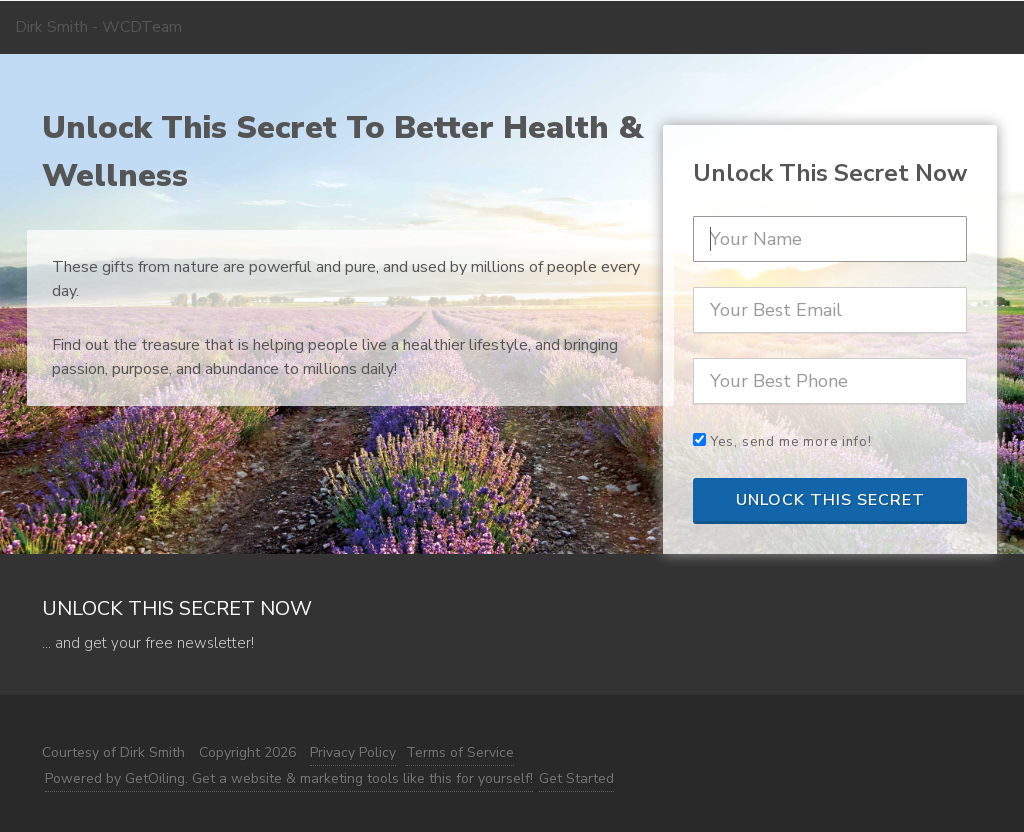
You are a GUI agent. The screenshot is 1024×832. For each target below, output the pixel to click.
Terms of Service (460, 752)
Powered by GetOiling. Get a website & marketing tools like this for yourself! (289, 778)
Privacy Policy (353, 752)
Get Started (576, 778)
